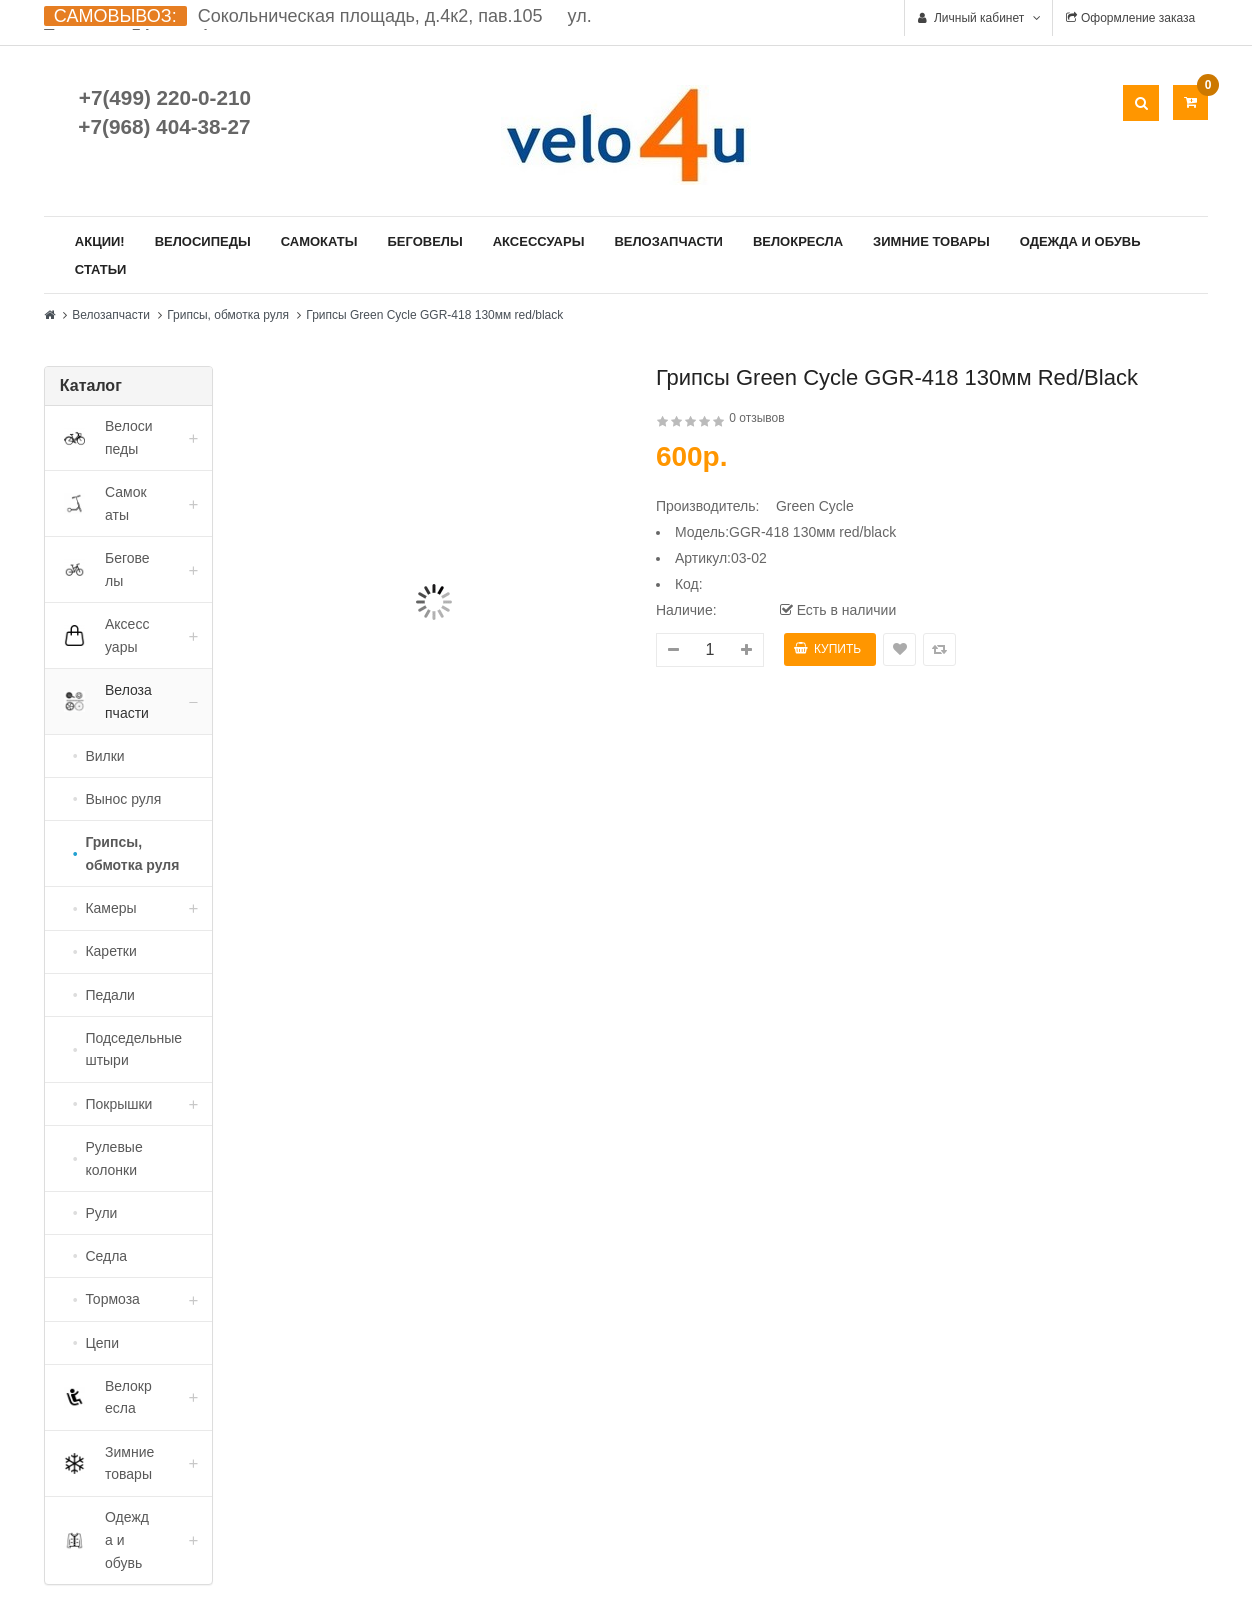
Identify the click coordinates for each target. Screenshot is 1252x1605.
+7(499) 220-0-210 (165, 97)
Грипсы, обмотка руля (228, 315)
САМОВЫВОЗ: (115, 16)
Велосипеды (203, 241)
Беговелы (424, 241)
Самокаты (319, 241)
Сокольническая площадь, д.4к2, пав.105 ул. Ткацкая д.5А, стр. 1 (318, 26)
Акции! (100, 241)
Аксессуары (539, 241)
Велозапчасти (668, 241)
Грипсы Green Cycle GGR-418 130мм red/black (434, 315)
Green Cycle (815, 506)
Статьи (101, 269)
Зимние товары (931, 241)
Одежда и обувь (1080, 241)
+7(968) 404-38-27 (164, 126)
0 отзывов (756, 418)
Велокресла (798, 241)
